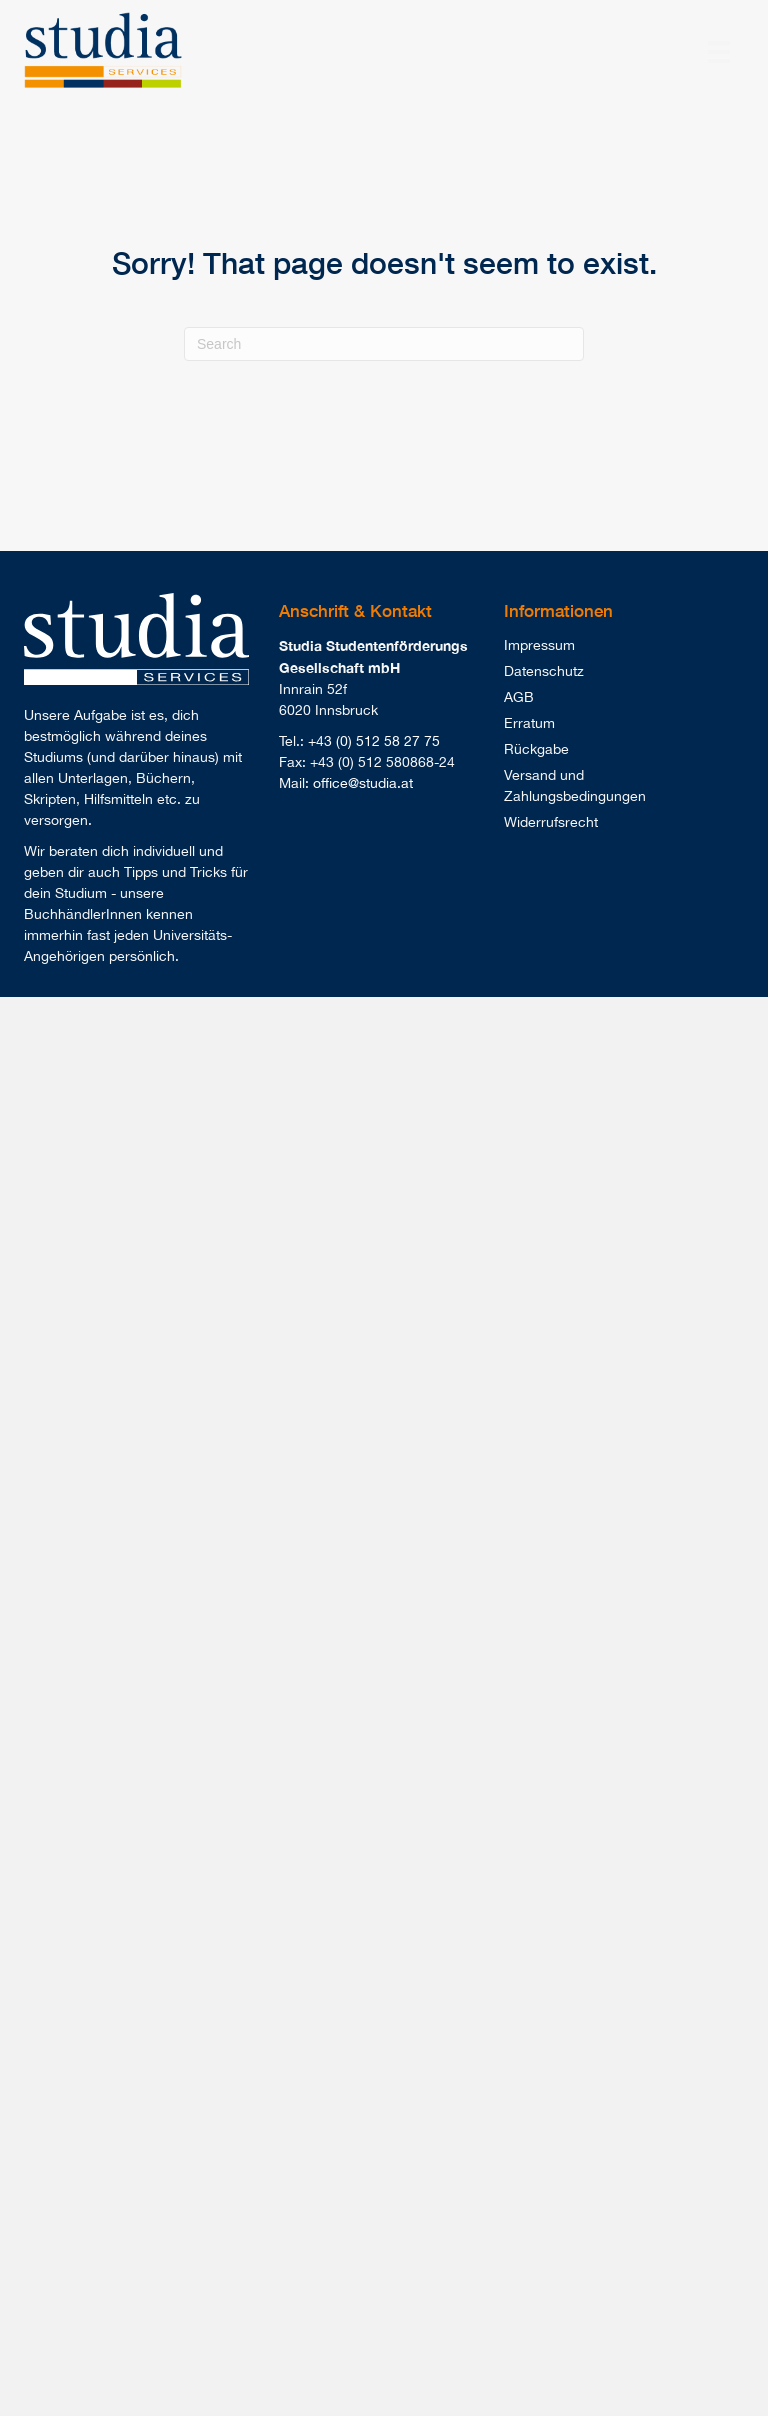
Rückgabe (536, 749)
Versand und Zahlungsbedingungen (575, 785)
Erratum (529, 723)
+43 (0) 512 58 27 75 (374, 741)
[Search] (384, 344)
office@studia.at (363, 783)
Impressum (539, 645)
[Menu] (719, 52)
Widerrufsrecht (551, 822)
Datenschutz (544, 671)
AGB (519, 697)
